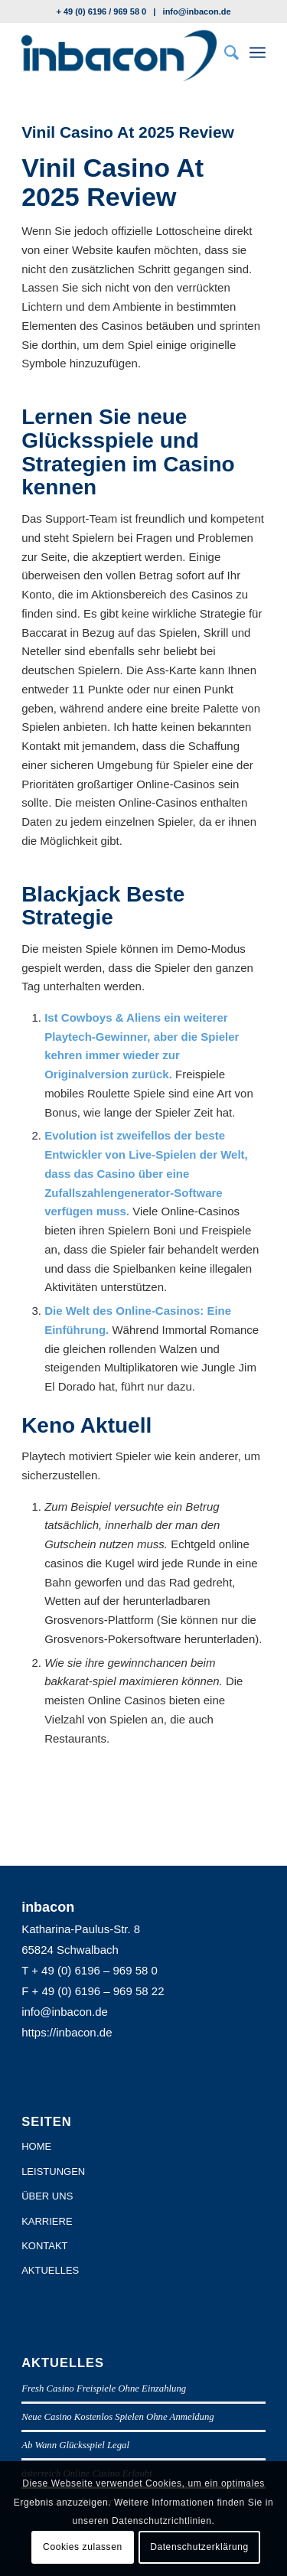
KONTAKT (44, 2246)
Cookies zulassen (82, 2547)
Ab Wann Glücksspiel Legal (75, 2445)
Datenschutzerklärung (199, 2547)
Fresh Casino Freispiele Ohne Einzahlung (103, 2388)
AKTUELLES (50, 2270)
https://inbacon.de (66, 2032)
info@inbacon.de (197, 11)
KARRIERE (46, 2221)
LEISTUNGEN (53, 2171)
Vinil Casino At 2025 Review (127, 132)
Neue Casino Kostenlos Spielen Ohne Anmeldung (117, 2416)
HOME (36, 2146)
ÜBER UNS (47, 2196)
